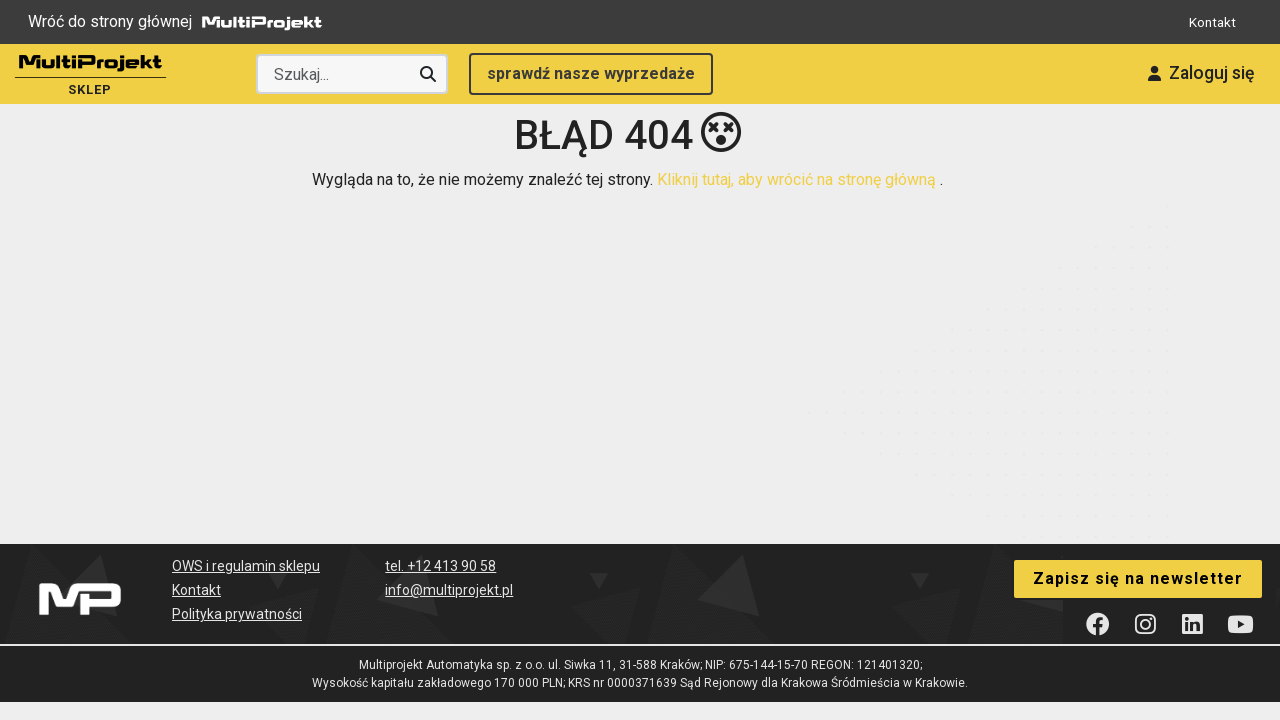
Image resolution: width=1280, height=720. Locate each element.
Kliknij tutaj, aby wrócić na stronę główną (798, 157)
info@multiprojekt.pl (449, 568)
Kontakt (1209, 21)
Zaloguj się (1187, 74)
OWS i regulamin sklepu (246, 544)
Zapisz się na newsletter (1138, 554)
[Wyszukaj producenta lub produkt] (352, 74)
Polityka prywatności (237, 592)
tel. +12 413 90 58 (440, 544)
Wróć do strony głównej (180, 22)
